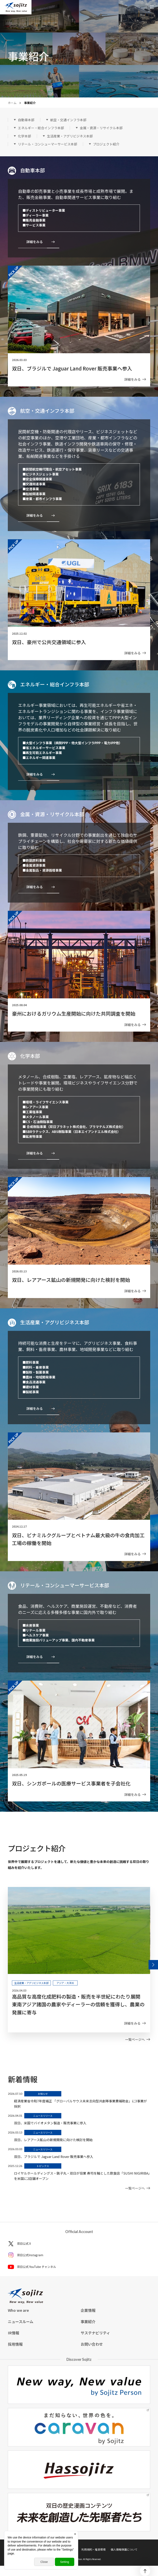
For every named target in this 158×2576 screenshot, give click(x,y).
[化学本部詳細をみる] (38, 1153)
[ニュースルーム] (137, 2188)
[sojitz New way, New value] (15, 7)
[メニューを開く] (152, 7)
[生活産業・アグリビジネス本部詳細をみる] (38, 1409)
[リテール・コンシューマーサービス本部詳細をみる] (38, 1657)
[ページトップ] (145, 2571)
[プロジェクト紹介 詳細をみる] (137, 2039)
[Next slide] (153, 1964)
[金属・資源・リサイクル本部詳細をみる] (38, 887)
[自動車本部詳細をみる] (38, 242)
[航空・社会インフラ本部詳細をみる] (38, 516)
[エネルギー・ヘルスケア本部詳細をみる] (38, 774)
